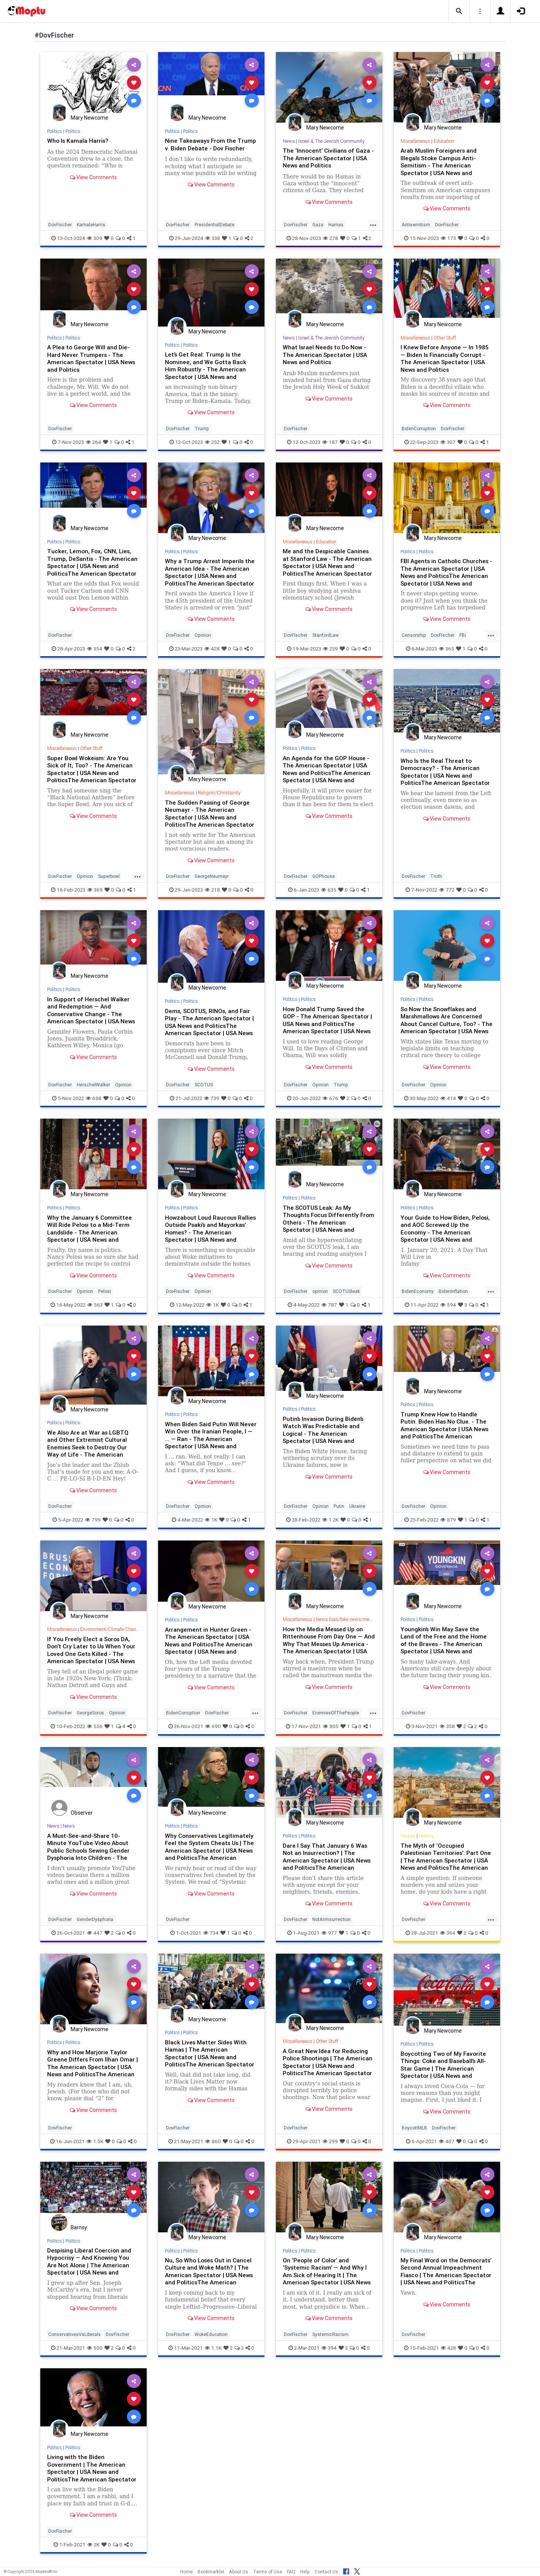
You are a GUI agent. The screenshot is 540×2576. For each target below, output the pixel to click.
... (373, 224)
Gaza (317, 224)
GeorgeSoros (90, 1713)
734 (211, 1932)
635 (328, 889)
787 (329, 1304)
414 (448, 1098)
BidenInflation (453, 1291)
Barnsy (79, 2227)
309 (94, 238)
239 (330, 648)
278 (330, 238)
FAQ (291, 2571)
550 (95, 2347)
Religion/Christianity (220, 792)
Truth (436, 876)
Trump (202, 428)
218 (212, 889)
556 (95, 1726)
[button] (459, 11)
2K (93, 2544)
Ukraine (357, 1506)
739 (211, 1098)
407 (446, 2141)
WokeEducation (211, 2334)
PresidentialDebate (214, 224)
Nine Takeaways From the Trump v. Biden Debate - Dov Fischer (204, 148)
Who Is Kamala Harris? (78, 140)
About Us (238, 2571)
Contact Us (326, 2571)
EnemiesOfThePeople (335, 1713)
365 (446, 648)
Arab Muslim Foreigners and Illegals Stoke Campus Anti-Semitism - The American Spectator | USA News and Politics (440, 165)
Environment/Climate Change (112, 1629)
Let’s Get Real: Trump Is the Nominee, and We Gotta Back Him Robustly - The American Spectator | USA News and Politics (206, 368)
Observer (82, 1812)
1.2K (330, 1519)
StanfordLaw (325, 635)
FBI (462, 635)
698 (93, 1098)
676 (330, 1098)
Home (186, 2571)
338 (212, 238)
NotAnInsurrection (331, 1919)
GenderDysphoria (95, 1919)
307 (448, 442)
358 (447, 1726)
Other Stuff (446, 338)
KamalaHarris (91, 224)
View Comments (93, 177)
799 (93, 1519)
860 (213, 2141)
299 (330, 2141)
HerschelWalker (93, 1085)
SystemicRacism (330, 2334)
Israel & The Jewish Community (332, 141)
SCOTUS (204, 1085)
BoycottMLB (414, 2128)
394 (329, 2347)
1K (212, 1304)
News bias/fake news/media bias (353, 1619)
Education (445, 141)
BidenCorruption (419, 428)
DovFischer (60, 224)
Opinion (203, 635)
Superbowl (109, 876)
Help (305, 2571)
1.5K (95, 2141)
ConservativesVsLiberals (74, 2334)
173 (448, 238)
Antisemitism (416, 224)
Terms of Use (267, 2571)
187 (330, 442)
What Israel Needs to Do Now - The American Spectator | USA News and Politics (326, 354)
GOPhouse (323, 876)
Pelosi (104, 1291)
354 (94, 648)
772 (446, 889)
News (289, 141)
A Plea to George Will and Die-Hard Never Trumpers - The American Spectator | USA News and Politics (92, 358)
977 (329, 1932)
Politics (54, 131)
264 (93, 442)
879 (448, 1519)
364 (447, 1932)
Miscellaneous (416, 141)
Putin (339, 1506)
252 (212, 442)
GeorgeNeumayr (212, 876)
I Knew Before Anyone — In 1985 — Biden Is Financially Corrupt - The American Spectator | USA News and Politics (446, 358)
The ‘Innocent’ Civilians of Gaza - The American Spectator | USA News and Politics (328, 158)
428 (212, 648)
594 (448, 1304)
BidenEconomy (418, 1291)
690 (213, 1726)
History (408, 1836)
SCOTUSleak (346, 1291)
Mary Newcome (89, 117)
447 (95, 1932)
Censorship (414, 635)
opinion (320, 1291)
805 (331, 1726)
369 (95, 889)
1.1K (213, 2347)
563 (95, 1304)
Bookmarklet (211, 2571)
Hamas (336, 224)
